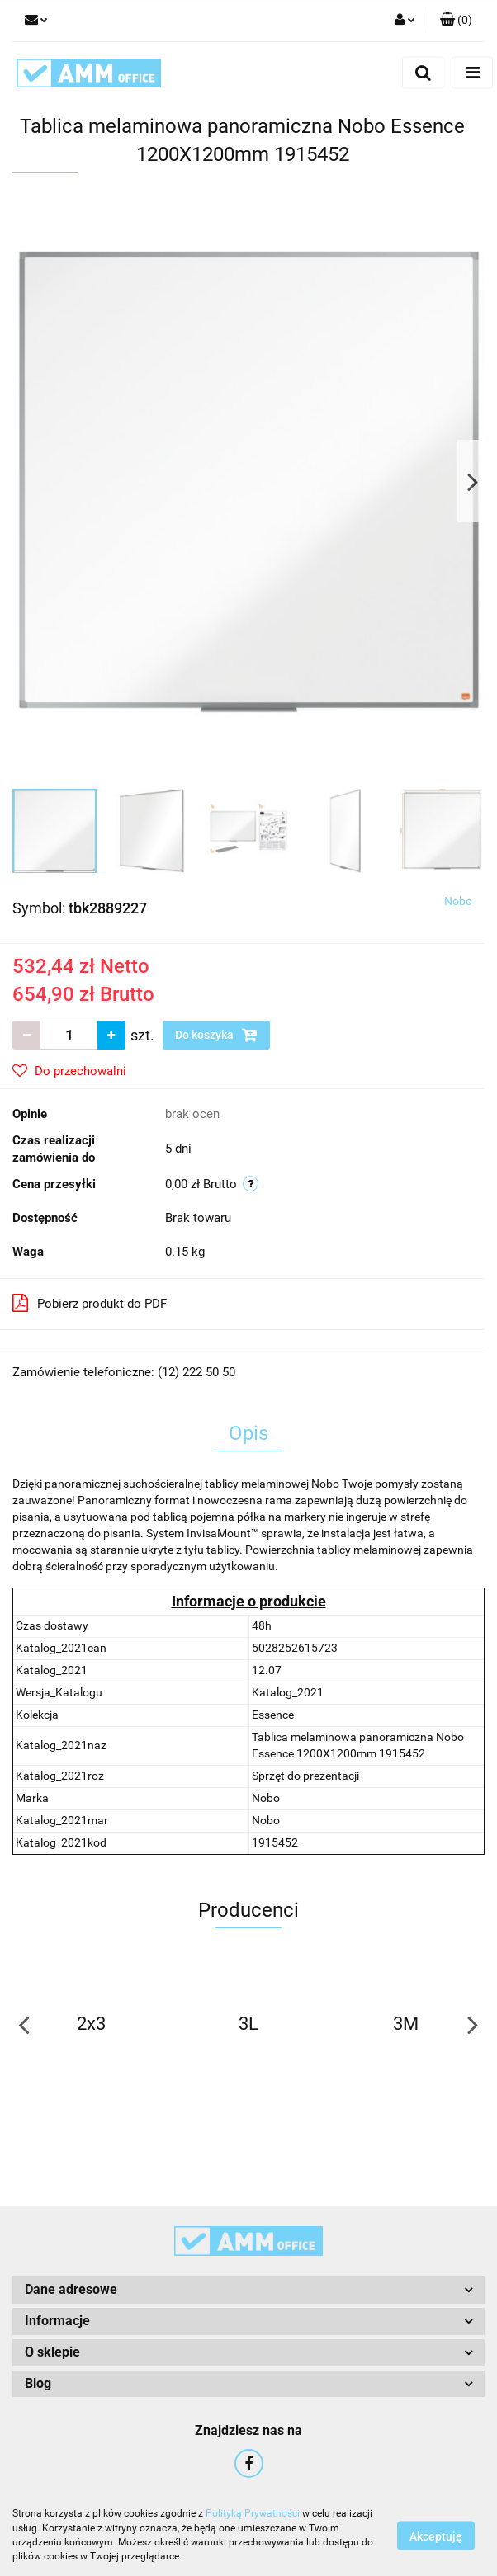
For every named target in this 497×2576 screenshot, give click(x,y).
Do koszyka (216, 1034)
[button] (456, 20)
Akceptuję (435, 2535)
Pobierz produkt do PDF (89, 1303)
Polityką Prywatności (253, 2513)
